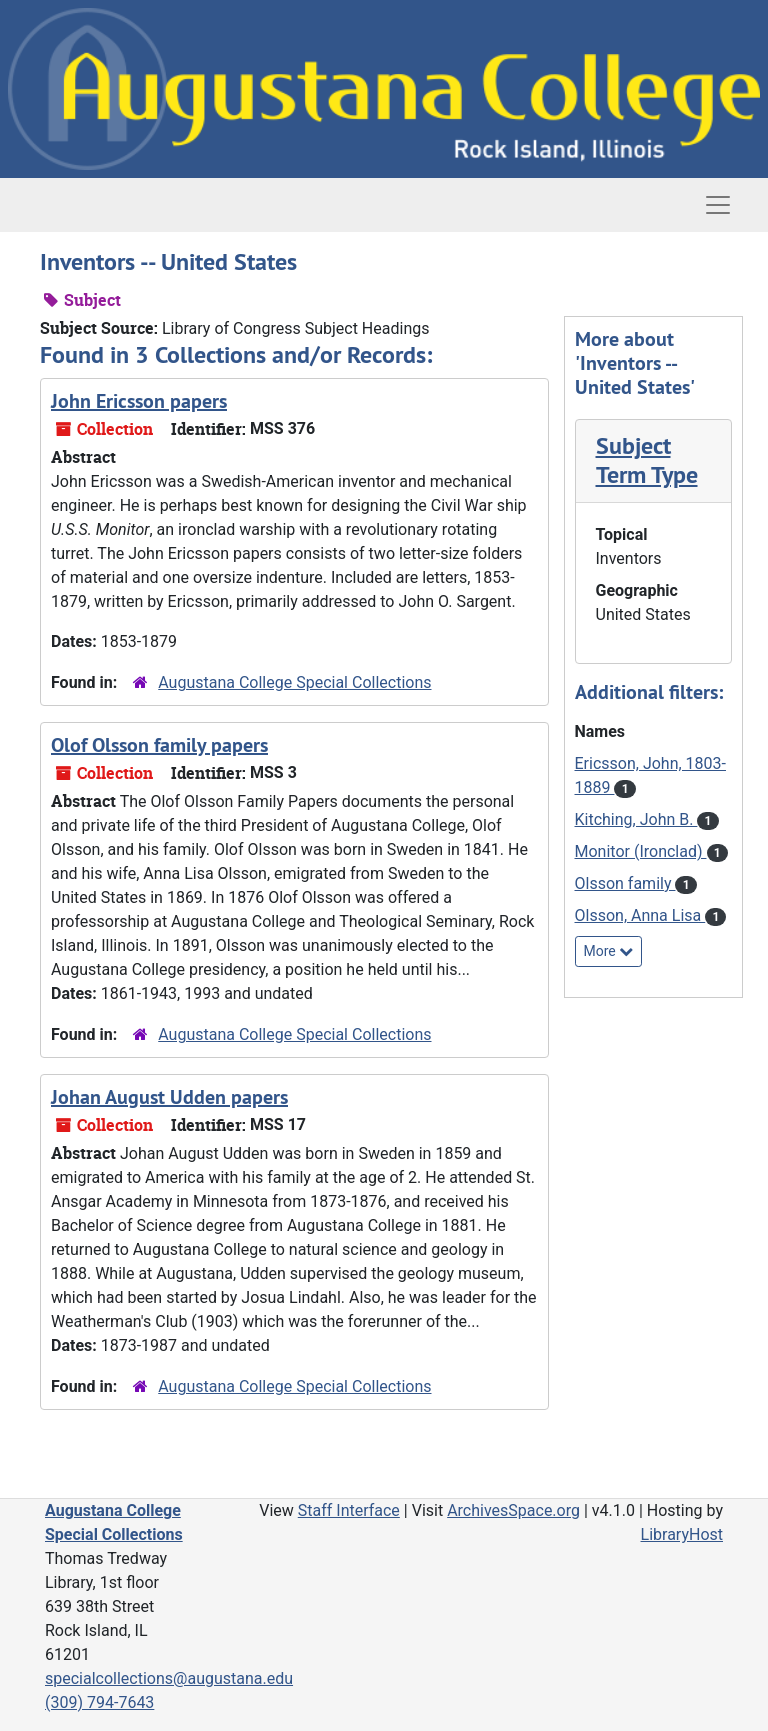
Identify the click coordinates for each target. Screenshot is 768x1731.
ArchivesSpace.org (513, 1510)
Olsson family (625, 883)
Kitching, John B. (636, 819)
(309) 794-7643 (99, 1702)
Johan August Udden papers (169, 1097)
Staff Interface (349, 1510)
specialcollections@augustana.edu (169, 1678)
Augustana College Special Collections (294, 682)
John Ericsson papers (139, 401)
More (609, 951)
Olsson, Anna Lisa (640, 915)
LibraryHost (682, 1534)
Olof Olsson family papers (159, 745)
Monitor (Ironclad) (641, 851)
